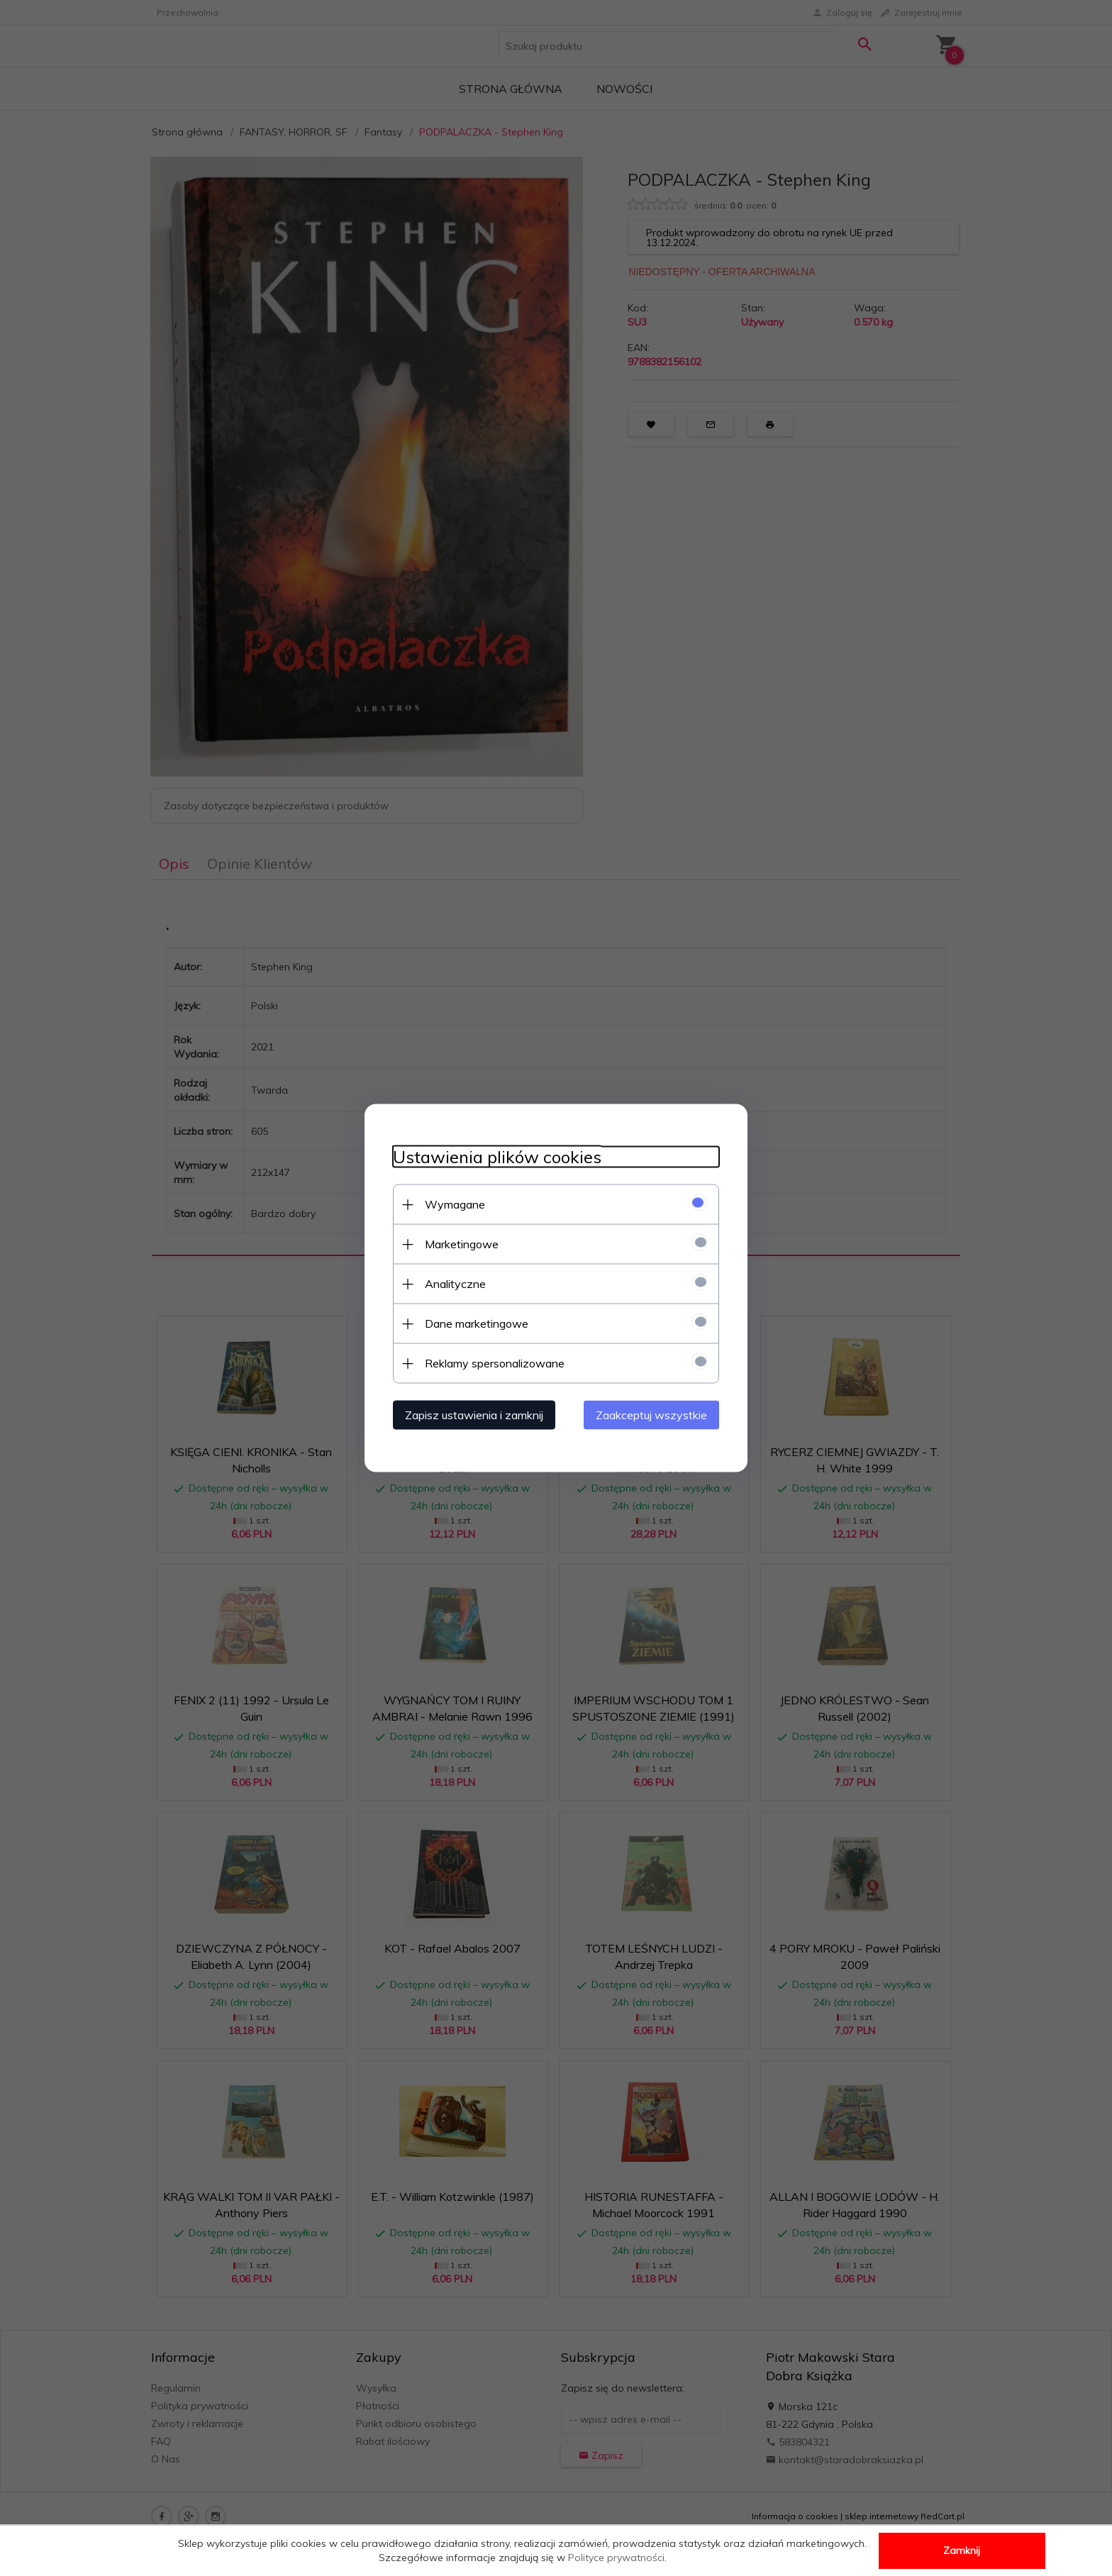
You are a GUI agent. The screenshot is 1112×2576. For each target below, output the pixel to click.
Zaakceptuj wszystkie (651, 1415)
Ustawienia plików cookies (497, 1157)
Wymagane (455, 1204)
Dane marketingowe (476, 1323)
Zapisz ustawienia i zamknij (474, 1415)
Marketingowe (462, 1244)
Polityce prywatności (616, 2557)
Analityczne (455, 1284)
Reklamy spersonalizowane (495, 1363)
